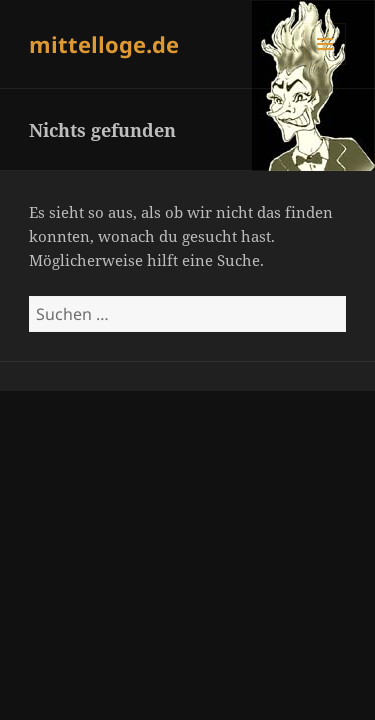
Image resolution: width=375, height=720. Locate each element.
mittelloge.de (104, 44)
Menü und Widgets (325, 64)
